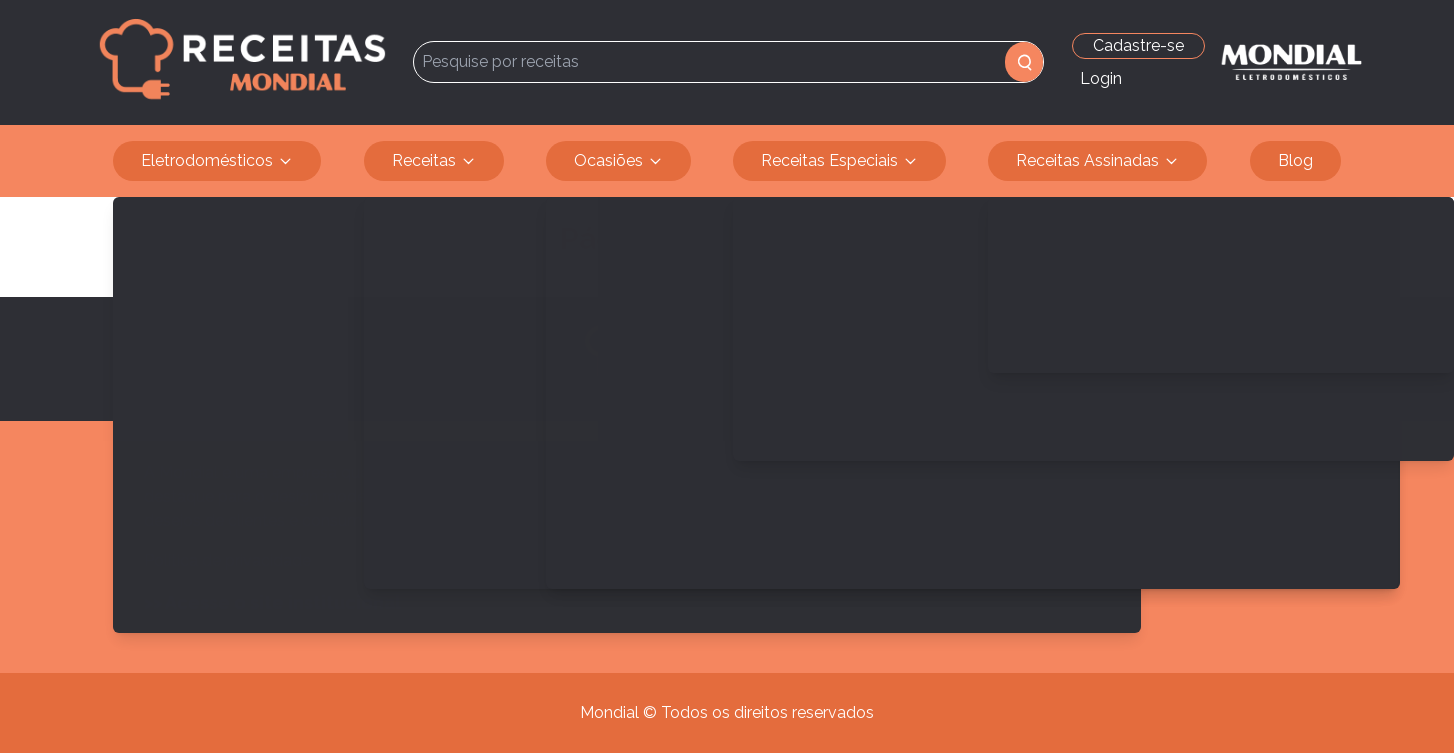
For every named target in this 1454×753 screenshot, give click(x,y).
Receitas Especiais (839, 161)
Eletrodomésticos (217, 161)
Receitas (434, 161)
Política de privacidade (227, 560)
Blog (1295, 160)
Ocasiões (618, 161)
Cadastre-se (1138, 45)
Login (1101, 78)
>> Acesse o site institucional (272, 602)
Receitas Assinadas (1097, 161)
